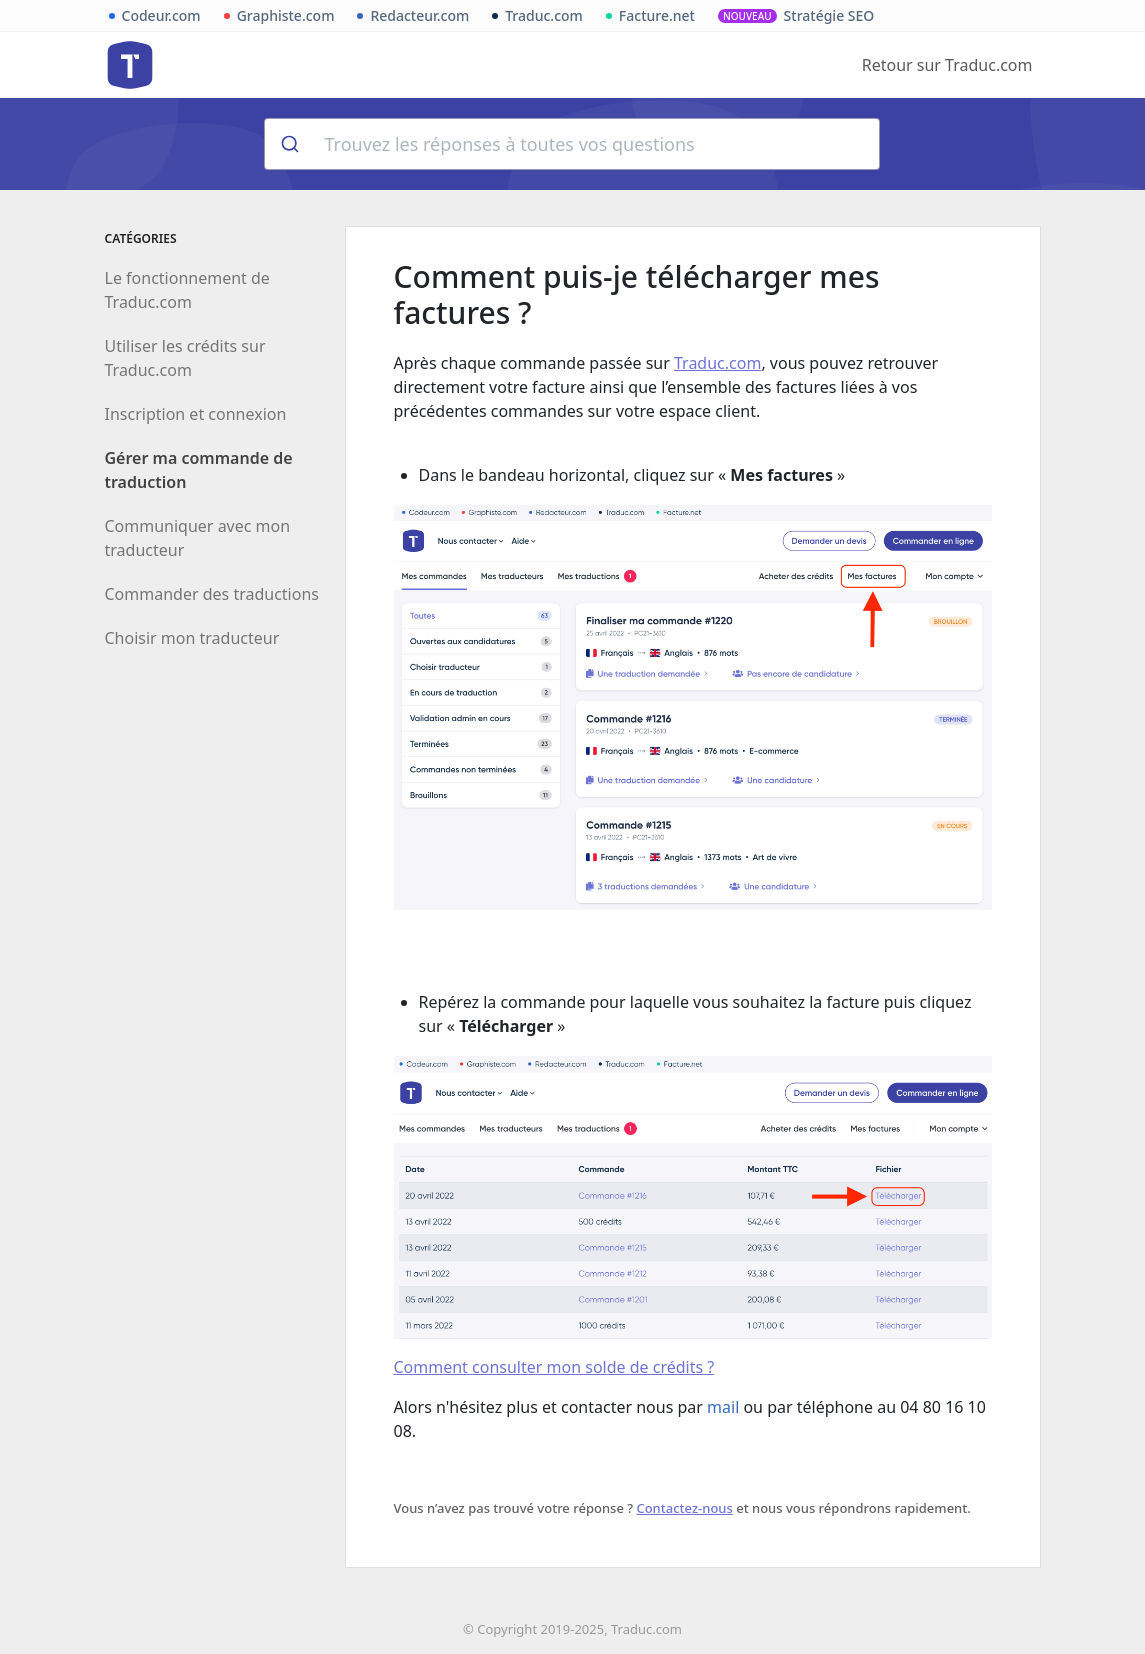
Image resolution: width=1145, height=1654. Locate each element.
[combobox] (572, 144)
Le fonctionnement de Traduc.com (187, 290)
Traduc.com (717, 363)
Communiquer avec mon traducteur (198, 538)
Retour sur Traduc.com (947, 65)
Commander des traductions (212, 594)
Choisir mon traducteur (192, 638)
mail (723, 1407)
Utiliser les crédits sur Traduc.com (185, 358)
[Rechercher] (288, 144)
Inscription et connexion (196, 414)
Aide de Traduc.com (130, 65)
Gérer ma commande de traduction (199, 470)
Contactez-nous (684, 1508)
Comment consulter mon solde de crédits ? (554, 1367)
